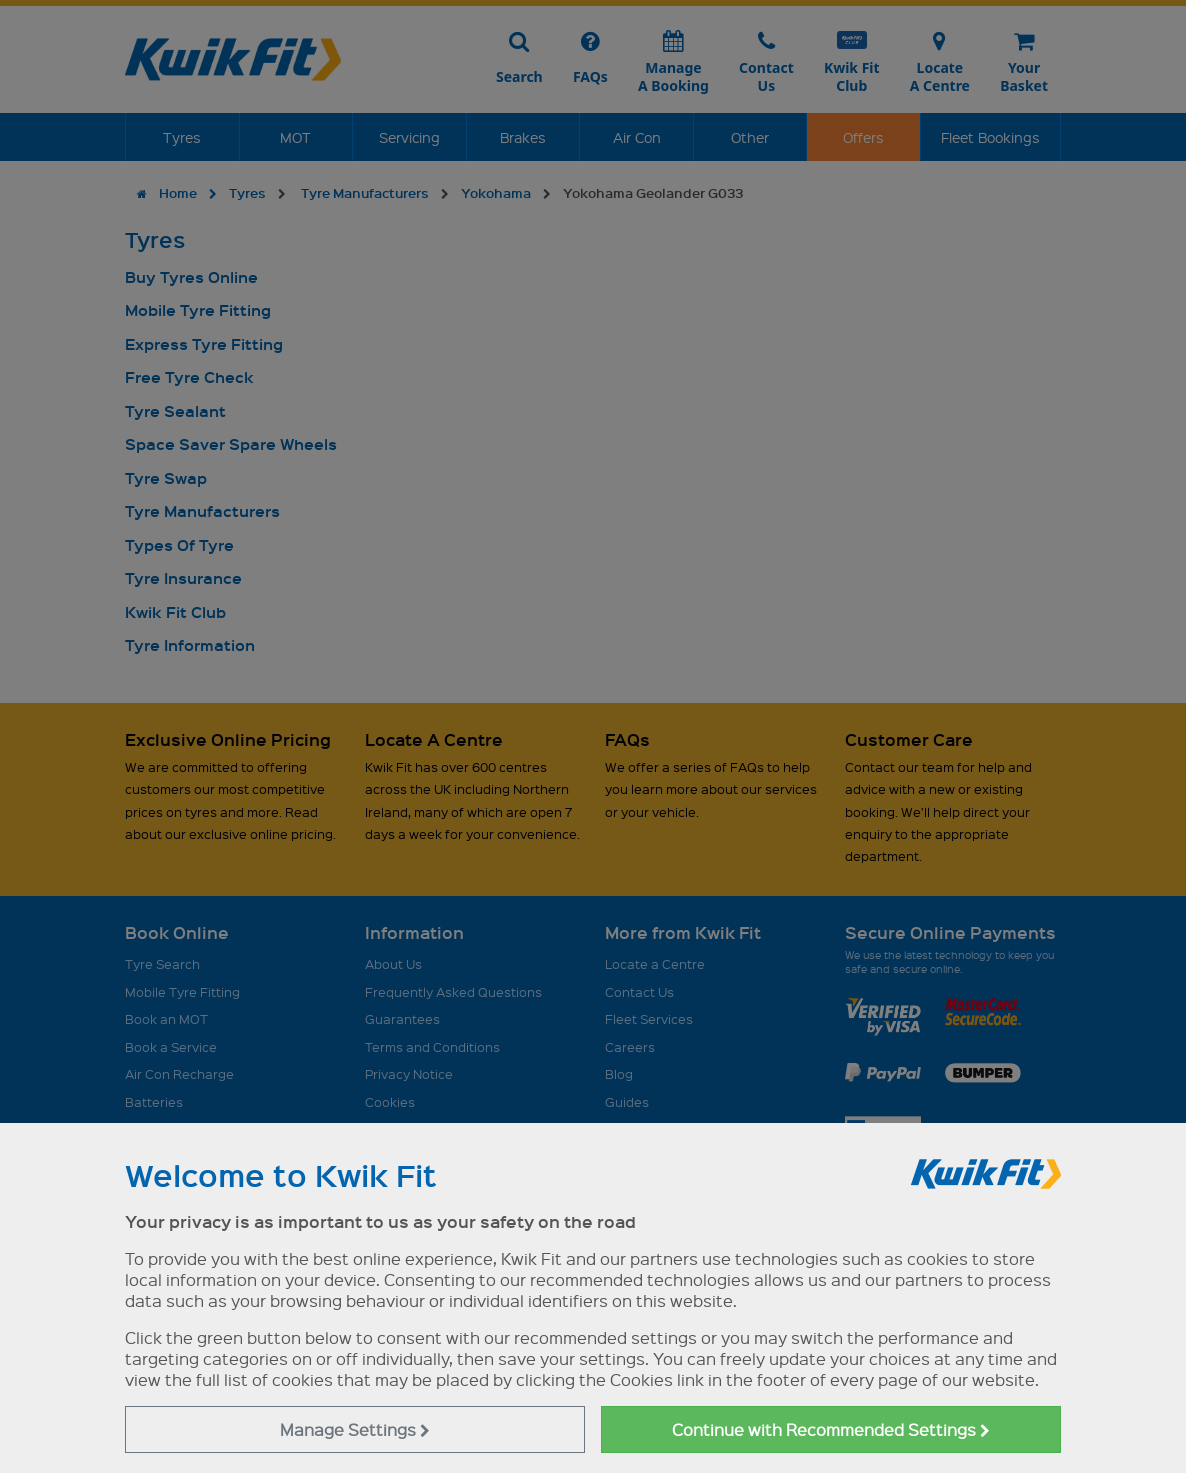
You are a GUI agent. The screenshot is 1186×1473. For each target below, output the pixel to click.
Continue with (831, 1429)
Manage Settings (355, 1429)
